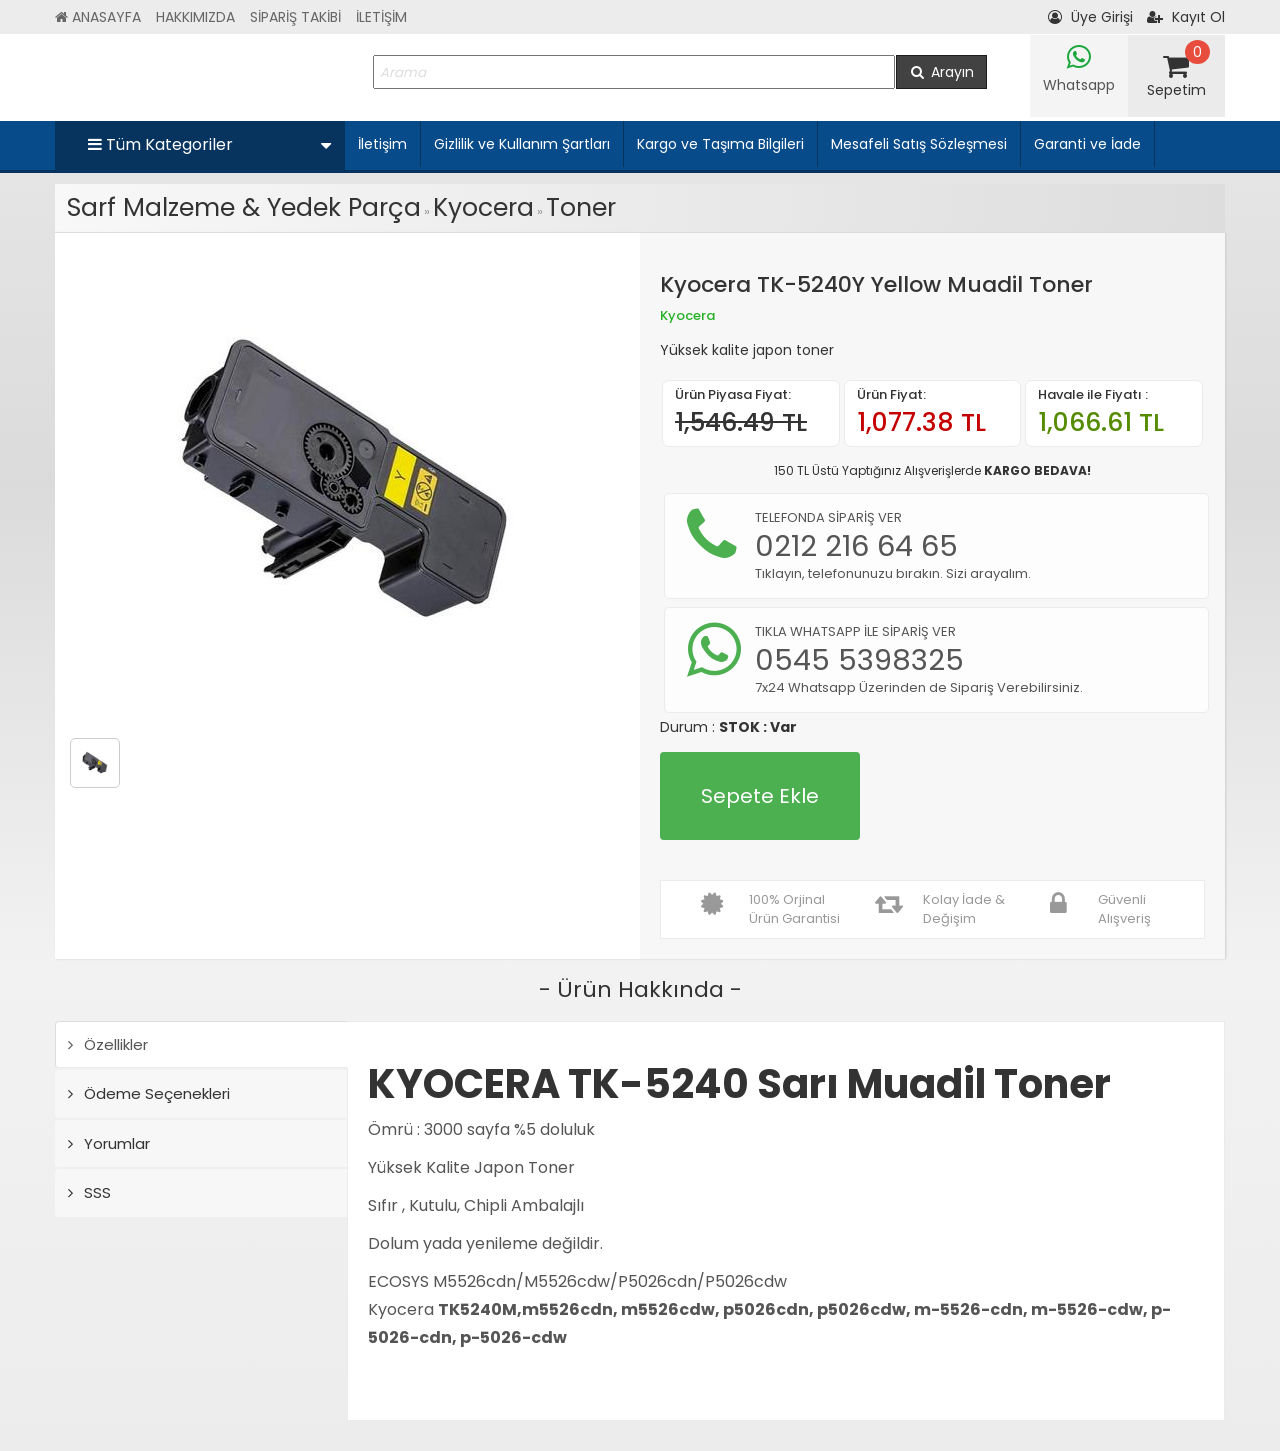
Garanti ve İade (1087, 144)
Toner (581, 207)
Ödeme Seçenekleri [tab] (149, 1093)
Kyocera (483, 207)
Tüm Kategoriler (209, 144)
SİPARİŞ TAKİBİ (295, 17)
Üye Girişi (1090, 17)
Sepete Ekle (760, 796)
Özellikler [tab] (108, 1044)
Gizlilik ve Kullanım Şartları (522, 144)
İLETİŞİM (381, 17)
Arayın (941, 72)
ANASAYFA (98, 17)
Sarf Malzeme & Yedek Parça (244, 207)
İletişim (382, 144)
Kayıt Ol (1186, 17)
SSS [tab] (89, 1192)
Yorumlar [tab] (109, 1143)
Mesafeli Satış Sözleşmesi (919, 144)
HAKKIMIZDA (195, 17)
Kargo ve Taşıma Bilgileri (720, 144)
